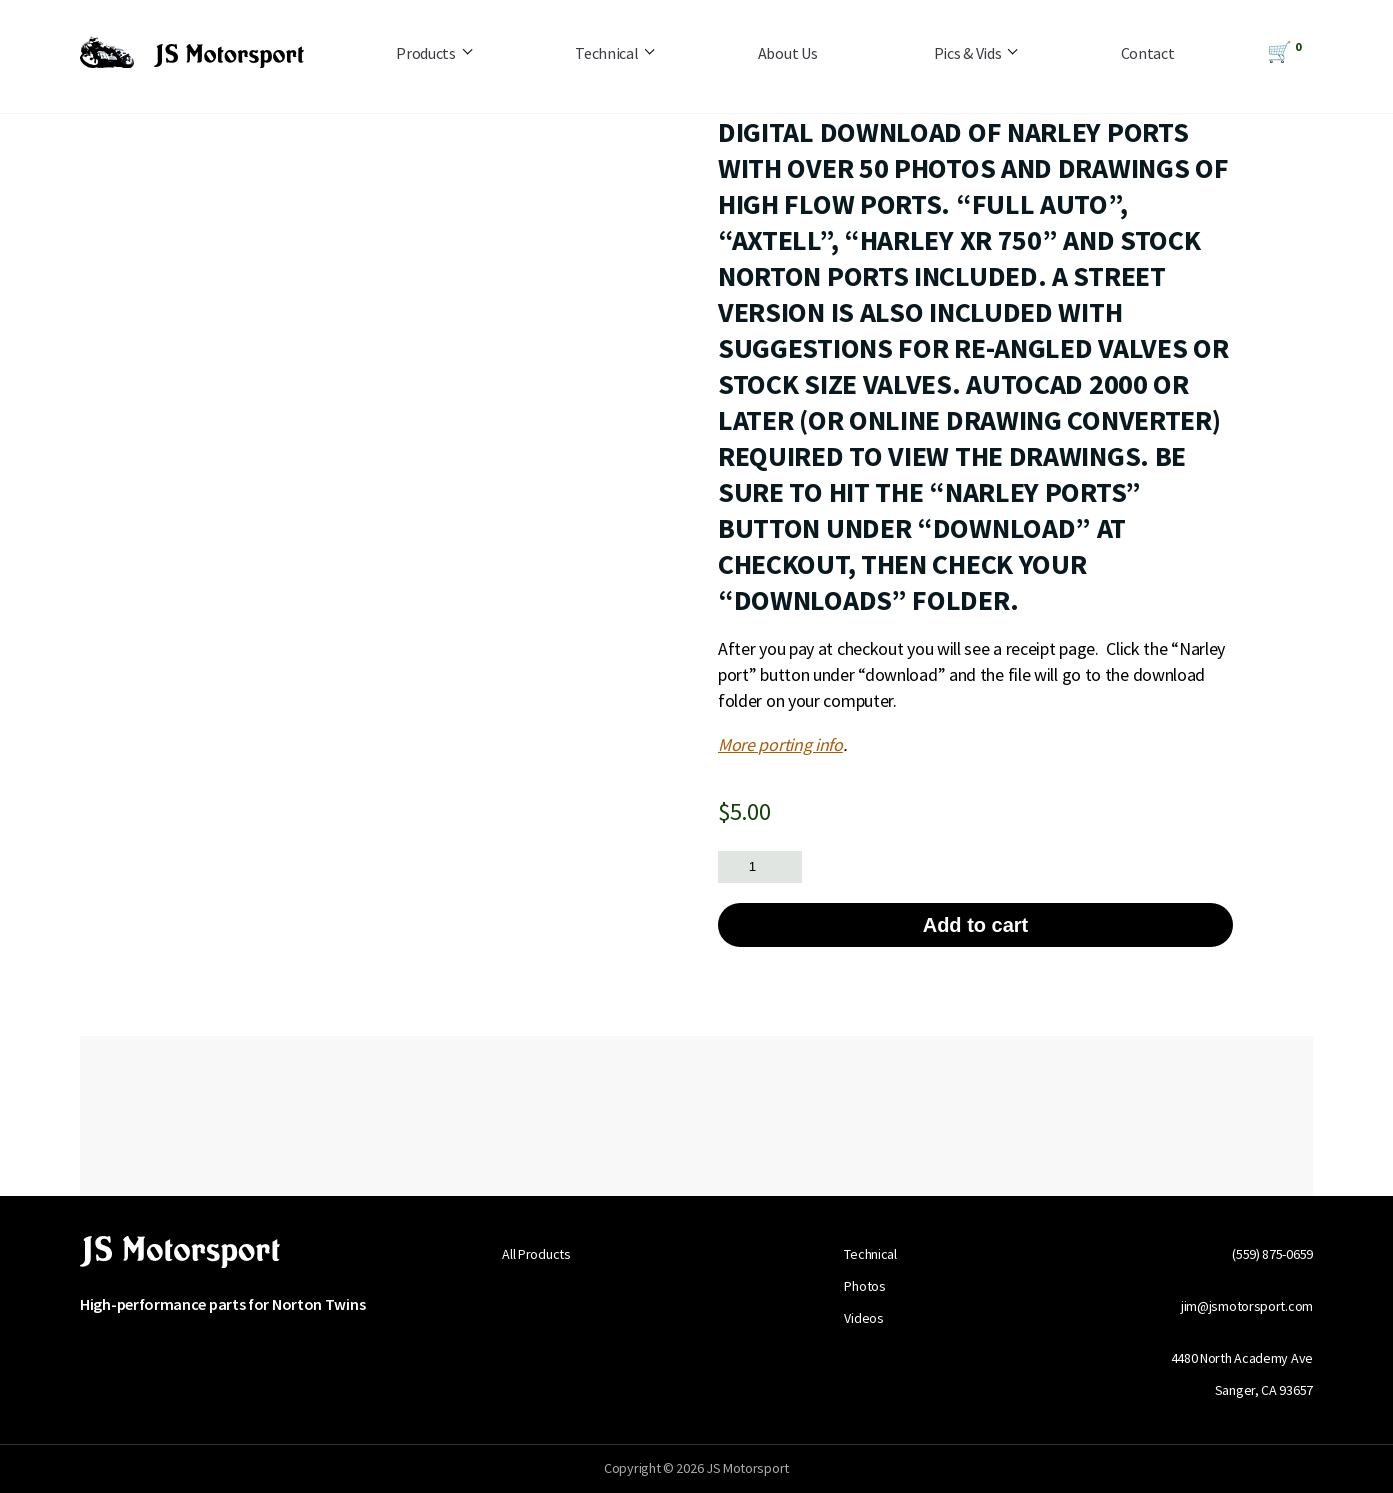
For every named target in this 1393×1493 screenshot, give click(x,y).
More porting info (780, 744)
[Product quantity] (760, 867)
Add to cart (976, 925)
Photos (864, 1286)
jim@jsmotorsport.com (1247, 1306)
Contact (1148, 53)
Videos (863, 1318)
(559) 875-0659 (1272, 1254)
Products (426, 53)
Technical (606, 53)
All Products (536, 1254)
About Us (788, 53)
